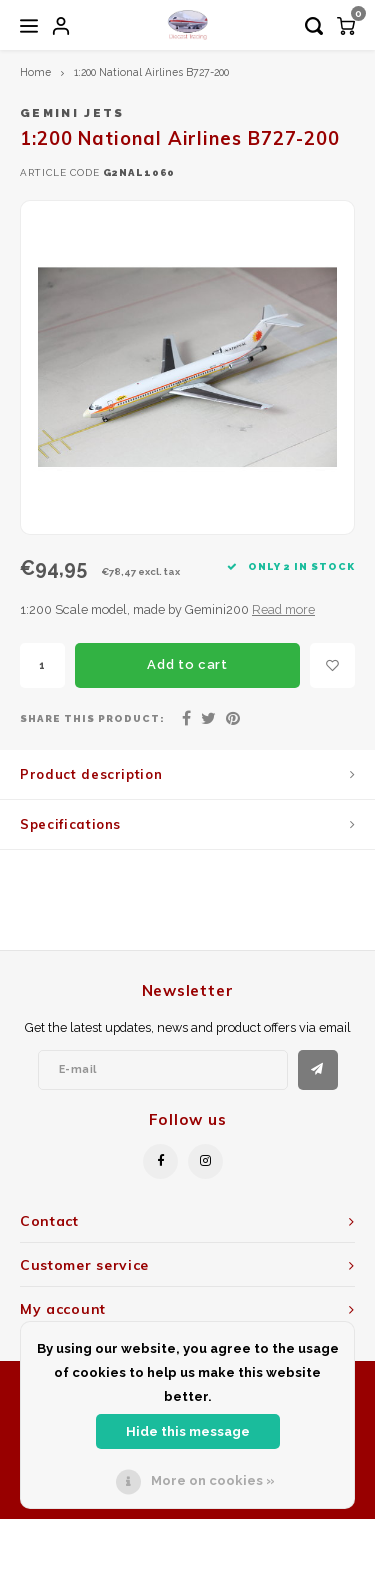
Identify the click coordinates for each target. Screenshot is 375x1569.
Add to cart (187, 664)
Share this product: (92, 718)
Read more (283, 609)
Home (35, 72)
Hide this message (188, 1431)
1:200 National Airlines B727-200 (151, 72)
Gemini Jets (72, 113)
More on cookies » (213, 1480)
